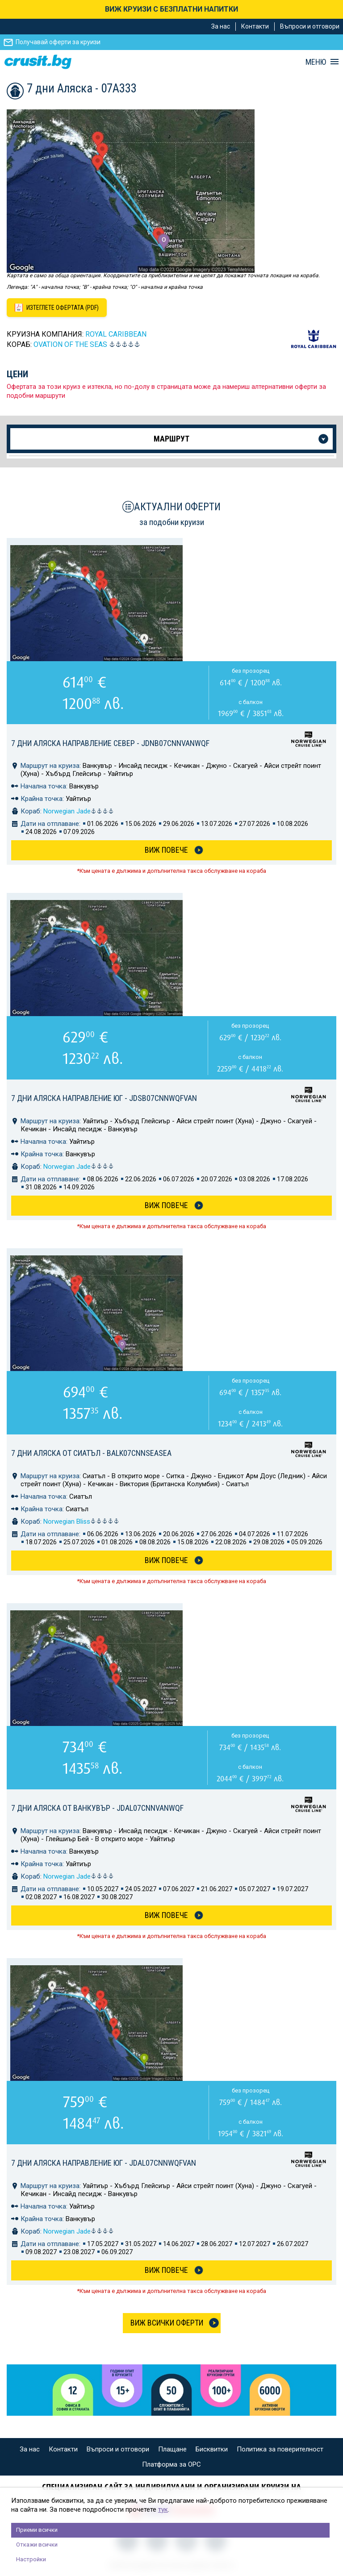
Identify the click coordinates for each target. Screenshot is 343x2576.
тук (163, 2509)
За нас (220, 26)
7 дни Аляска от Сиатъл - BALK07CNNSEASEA (91, 1453)
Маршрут (171, 438)
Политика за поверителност (280, 2449)
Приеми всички (37, 2529)
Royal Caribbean (115, 334)
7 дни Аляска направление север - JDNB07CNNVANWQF (110, 743)
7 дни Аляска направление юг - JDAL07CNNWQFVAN (103, 2163)
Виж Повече (166, 849)
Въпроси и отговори (309, 26)
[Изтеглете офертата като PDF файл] (57, 307)
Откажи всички (37, 2544)
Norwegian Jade (78, 811)
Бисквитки (212, 2449)
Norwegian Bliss (81, 1521)
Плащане (172, 2449)
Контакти (255, 26)
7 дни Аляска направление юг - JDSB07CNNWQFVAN (104, 1098)
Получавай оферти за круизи (58, 42)
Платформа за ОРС (171, 2464)
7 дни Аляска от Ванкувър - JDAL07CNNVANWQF (97, 1808)
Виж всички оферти (166, 2322)
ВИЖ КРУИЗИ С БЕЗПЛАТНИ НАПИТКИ (171, 9)
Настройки (31, 2559)
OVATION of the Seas (70, 344)
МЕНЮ (315, 62)
